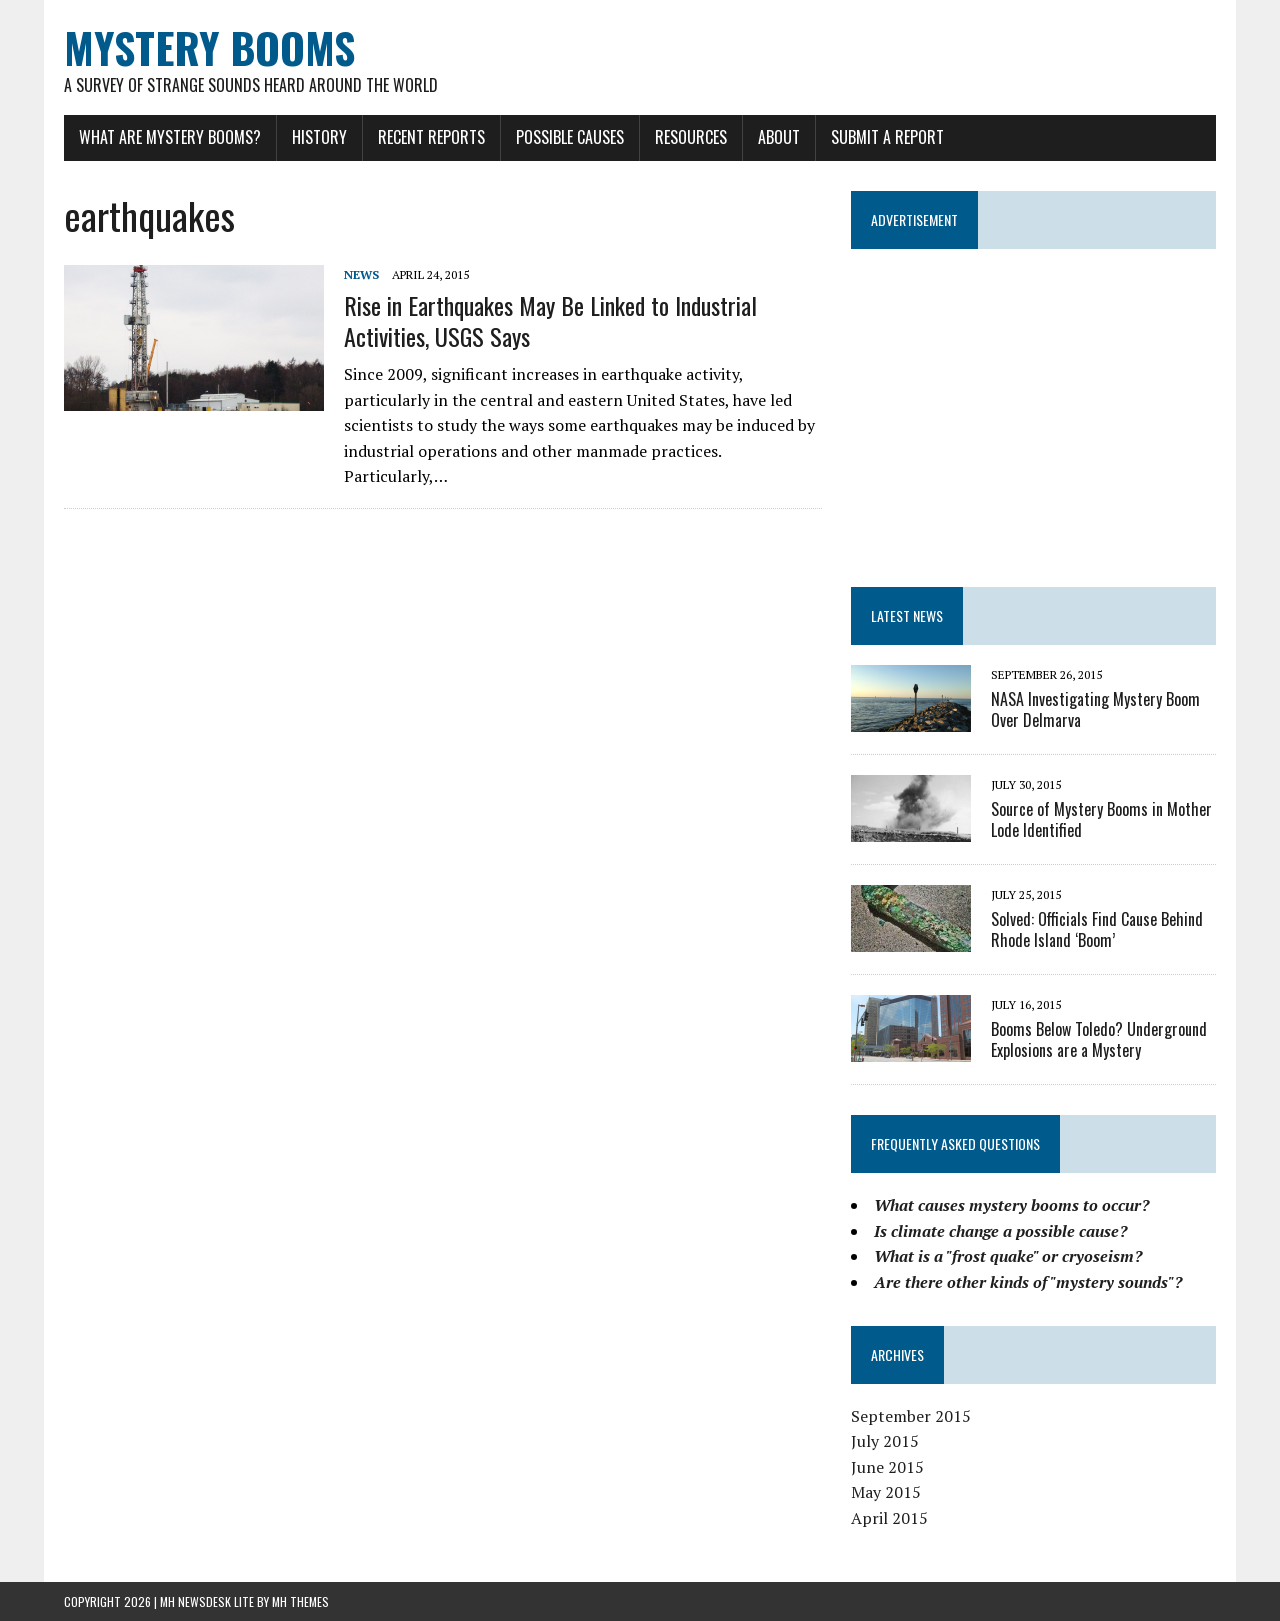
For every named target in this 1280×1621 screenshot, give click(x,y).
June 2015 (887, 1467)
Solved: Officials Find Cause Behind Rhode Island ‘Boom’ (1097, 929)
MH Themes (300, 1601)
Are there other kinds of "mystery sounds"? (1028, 1282)
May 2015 (886, 1492)
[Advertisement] (1034, 409)
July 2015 (885, 1441)
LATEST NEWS (907, 615)
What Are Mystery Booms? (170, 137)
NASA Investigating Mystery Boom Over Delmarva (1095, 709)
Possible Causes (570, 137)
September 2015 (911, 1416)
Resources (691, 137)
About (779, 137)
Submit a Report (887, 137)
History (319, 137)
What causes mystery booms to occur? (1011, 1205)
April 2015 (889, 1518)
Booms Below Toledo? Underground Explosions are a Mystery (1099, 1039)
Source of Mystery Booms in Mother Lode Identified (1101, 819)
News (361, 274)
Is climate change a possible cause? (1000, 1231)
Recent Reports (431, 137)
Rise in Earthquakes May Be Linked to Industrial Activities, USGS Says (550, 320)
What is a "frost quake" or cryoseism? (1008, 1256)
